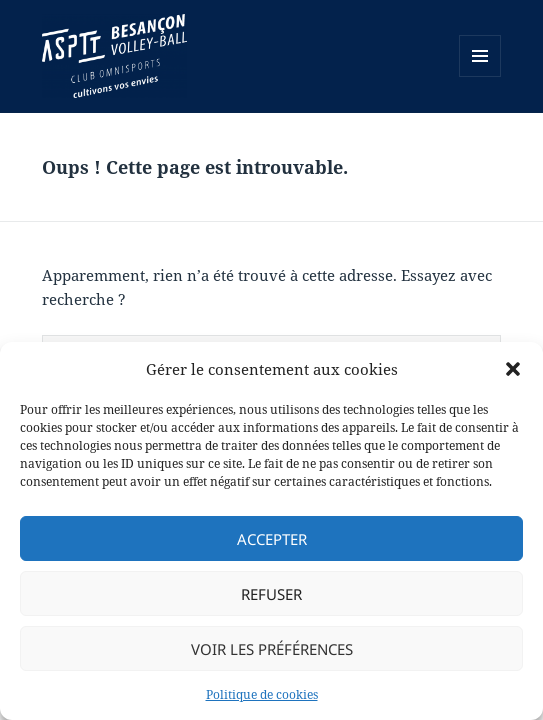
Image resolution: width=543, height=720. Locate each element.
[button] (513, 369)
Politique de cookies (262, 694)
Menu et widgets (480, 76)
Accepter (272, 539)
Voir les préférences (272, 649)
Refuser (271, 594)
